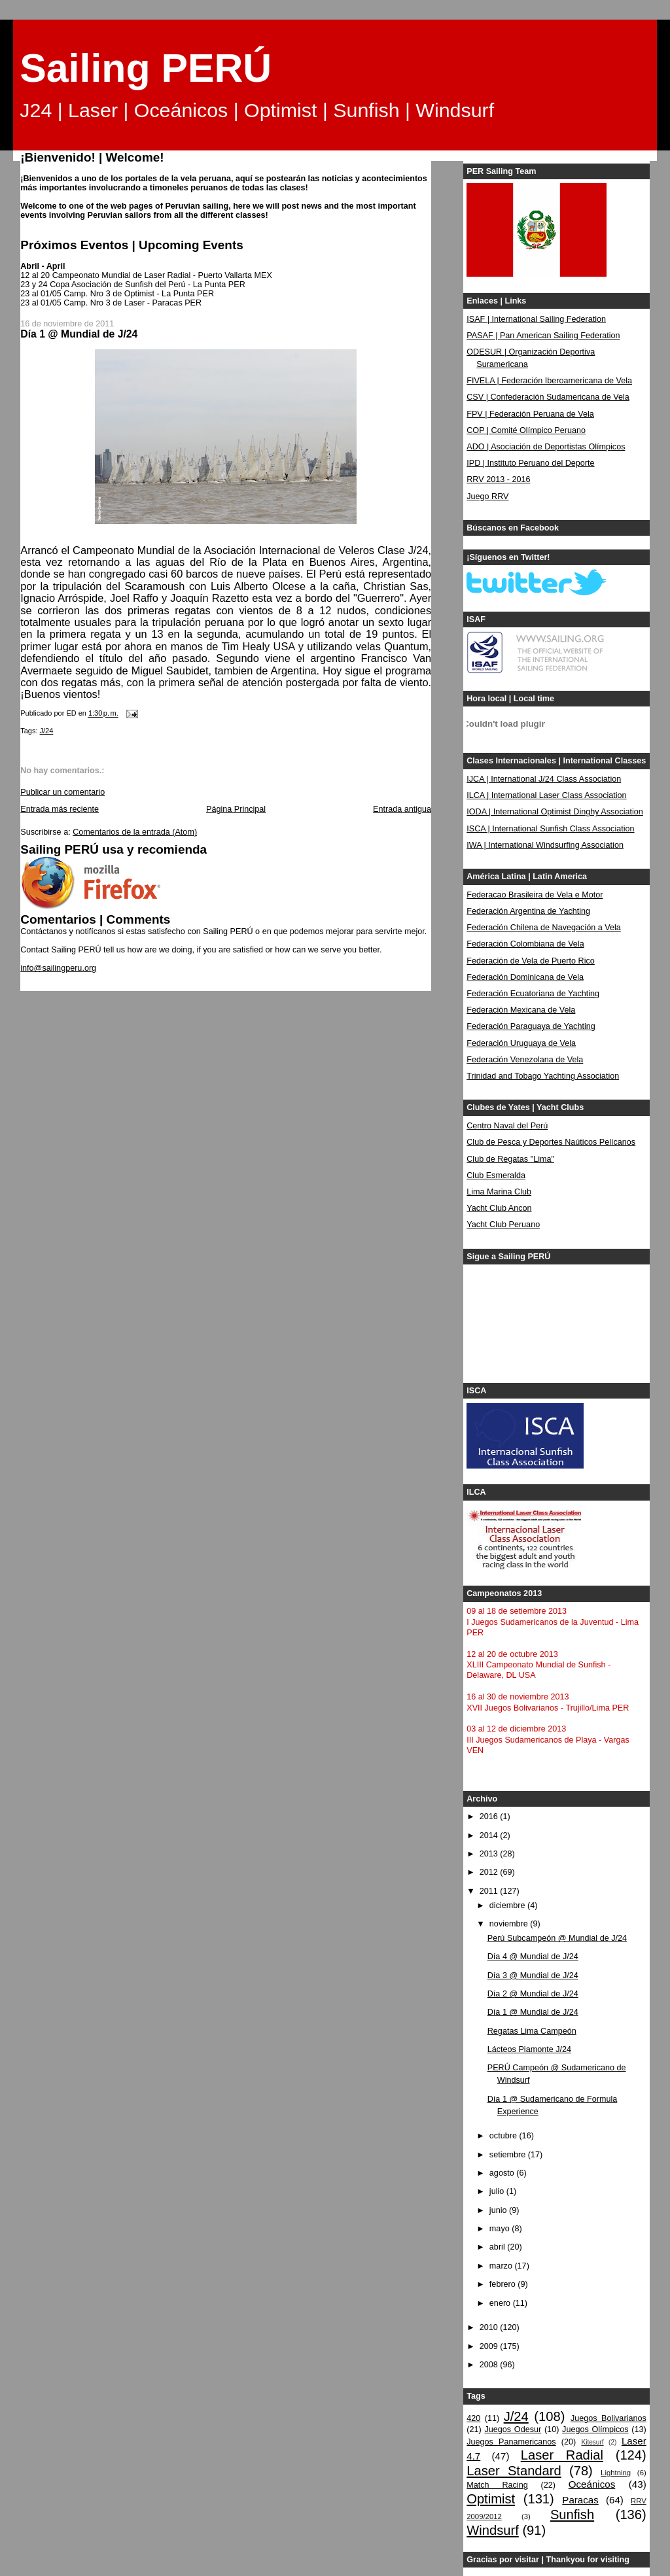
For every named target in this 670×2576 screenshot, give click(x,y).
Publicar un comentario (62, 792)
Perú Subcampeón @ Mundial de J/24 (557, 1938)
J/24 (47, 731)
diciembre (508, 1905)
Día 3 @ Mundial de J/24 (532, 1975)
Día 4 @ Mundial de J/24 (532, 1956)
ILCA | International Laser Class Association (546, 795)
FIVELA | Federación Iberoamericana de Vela (549, 380)
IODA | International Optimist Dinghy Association (555, 811)
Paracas (580, 2499)
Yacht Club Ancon (499, 1208)
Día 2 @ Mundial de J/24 (532, 1993)
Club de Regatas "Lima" (510, 1159)
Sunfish (572, 2514)
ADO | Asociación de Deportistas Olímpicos (546, 446)
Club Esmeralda (496, 1175)
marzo (502, 2266)
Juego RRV (487, 496)
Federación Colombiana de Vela (525, 944)
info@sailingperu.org (58, 968)
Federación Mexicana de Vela (521, 1010)
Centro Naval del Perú (507, 1125)
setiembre (508, 2154)
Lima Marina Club (499, 1191)
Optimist (491, 2499)
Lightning (616, 2473)
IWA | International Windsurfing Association (545, 845)
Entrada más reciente (59, 809)
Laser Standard (514, 2470)
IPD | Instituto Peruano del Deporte (530, 463)
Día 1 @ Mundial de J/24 (532, 2012)
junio (499, 2210)
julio (497, 2191)
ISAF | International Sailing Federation (536, 319)
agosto (502, 2173)
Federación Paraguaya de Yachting (531, 1026)
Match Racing (497, 2485)
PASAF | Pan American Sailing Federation (543, 335)
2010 (490, 2327)
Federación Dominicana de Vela (525, 977)
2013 (490, 1853)
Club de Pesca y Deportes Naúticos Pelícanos (551, 1142)
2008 (490, 2364)
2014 (490, 1835)
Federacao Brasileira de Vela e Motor (535, 894)
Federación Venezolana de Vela (525, 1059)
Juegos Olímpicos (595, 2429)
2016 (490, 1816)
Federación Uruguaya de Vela (521, 1043)
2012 (490, 1872)
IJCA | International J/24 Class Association (544, 779)
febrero (503, 2284)
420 (473, 2418)
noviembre (509, 1923)
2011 (490, 1891)
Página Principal (236, 809)
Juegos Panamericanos (511, 2441)
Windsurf (493, 2530)
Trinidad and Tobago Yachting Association (543, 1076)
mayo (500, 2228)
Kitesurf (592, 2442)
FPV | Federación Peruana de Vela (530, 414)
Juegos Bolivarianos (608, 2418)
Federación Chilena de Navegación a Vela (544, 927)
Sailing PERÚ (146, 68)
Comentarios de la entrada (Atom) (135, 832)
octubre (504, 2135)
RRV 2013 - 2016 (498, 479)
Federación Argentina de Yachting (528, 911)
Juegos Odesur (512, 2429)
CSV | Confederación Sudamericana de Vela (548, 397)
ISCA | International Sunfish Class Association (550, 828)
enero (501, 2303)
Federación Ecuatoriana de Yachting (533, 993)
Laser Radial (562, 2455)
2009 (490, 2346)
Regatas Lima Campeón (531, 2031)
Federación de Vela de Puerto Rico (531, 961)
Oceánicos (592, 2484)
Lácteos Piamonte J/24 (529, 2049)
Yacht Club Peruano (503, 1224)
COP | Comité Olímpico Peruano (526, 430)
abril (498, 2247)
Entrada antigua (402, 809)
